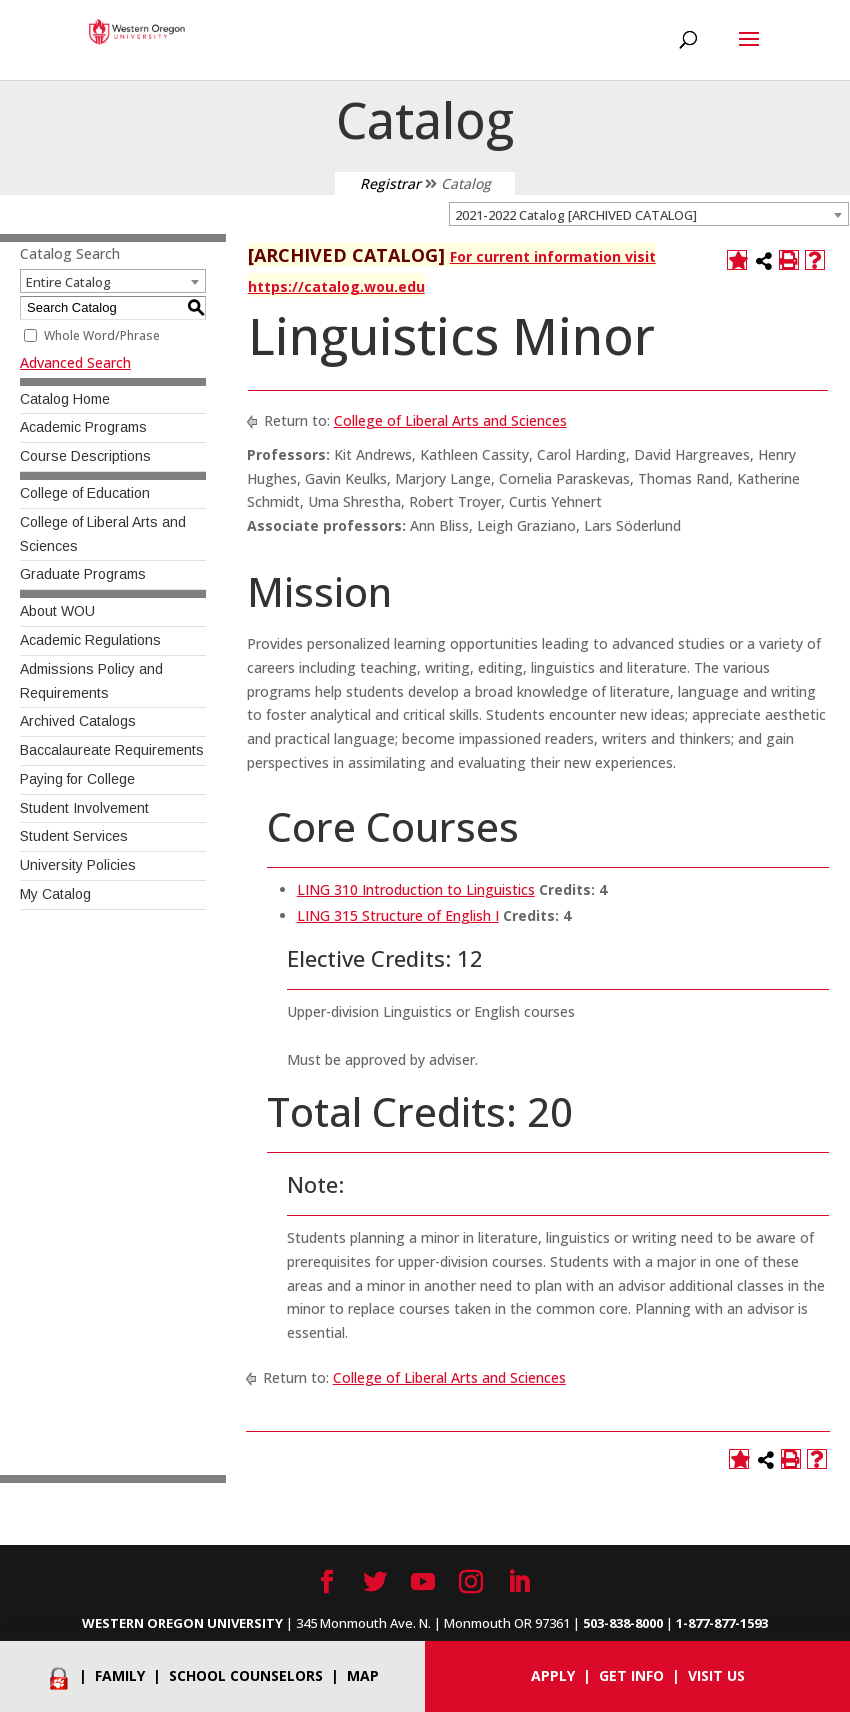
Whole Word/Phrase (102, 335)
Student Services (74, 836)
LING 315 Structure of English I (398, 915)
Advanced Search (75, 362)
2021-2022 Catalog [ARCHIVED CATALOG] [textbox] (576, 215)
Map (363, 1675)
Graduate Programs (83, 574)
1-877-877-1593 (722, 1623)
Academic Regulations (90, 640)
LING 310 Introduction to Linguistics (416, 889)
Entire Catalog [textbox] (68, 282)
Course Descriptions (85, 456)
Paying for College (77, 779)
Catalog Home (65, 399)
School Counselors (246, 1675)
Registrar (390, 183)
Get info (631, 1675)
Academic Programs (83, 427)
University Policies (78, 865)
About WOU (57, 611)
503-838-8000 (623, 1623)
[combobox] (649, 214)
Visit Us (716, 1675)
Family (120, 1675)
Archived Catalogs (78, 721)
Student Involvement (84, 808)
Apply (553, 1675)
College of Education (85, 493)
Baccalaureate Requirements (112, 750)
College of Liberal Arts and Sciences (450, 420)
